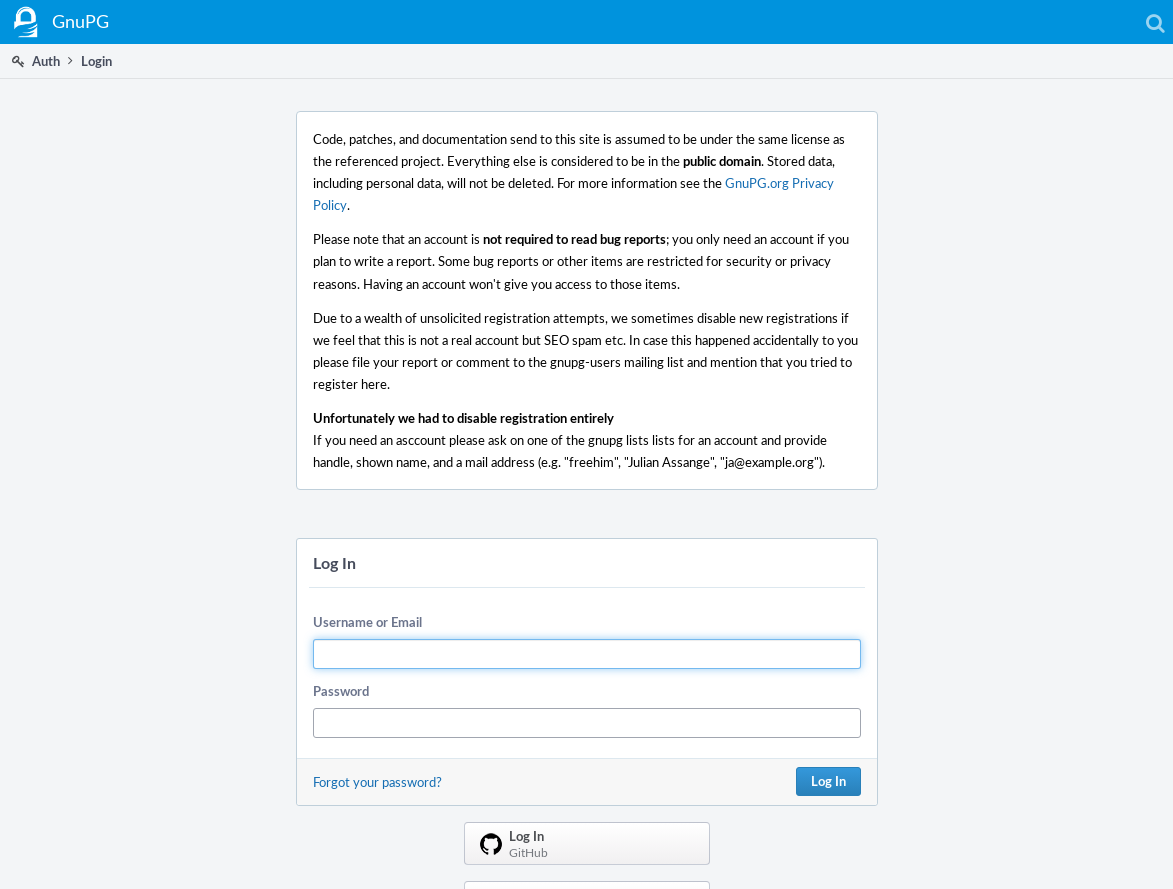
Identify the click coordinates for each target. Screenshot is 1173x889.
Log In (828, 781)
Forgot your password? (377, 782)
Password (341, 691)
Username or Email (367, 622)
